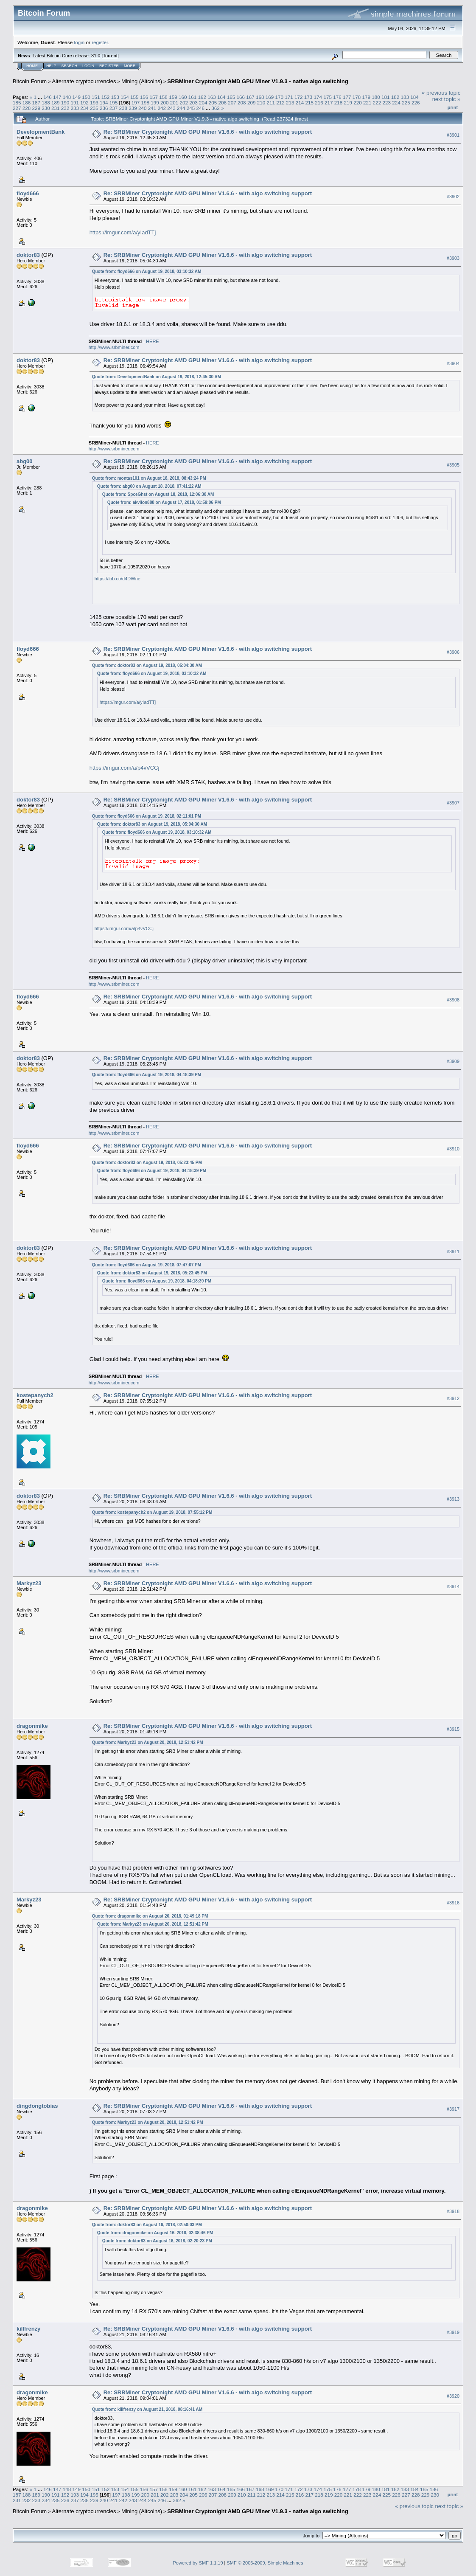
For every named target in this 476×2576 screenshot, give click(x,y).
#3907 (453, 803)
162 (202, 97)
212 (280, 102)
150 (86, 97)
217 (329, 102)
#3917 (453, 2109)
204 (203, 102)
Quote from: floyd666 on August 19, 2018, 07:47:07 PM (146, 1265)
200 (164, 102)
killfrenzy (28, 2329)
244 (181, 108)
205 (213, 102)
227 (17, 108)
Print (453, 107)
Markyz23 (29, 1583)
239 (133, 108)
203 (193, 102)
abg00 (25, 461)
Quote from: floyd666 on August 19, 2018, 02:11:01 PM (146, 816)
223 (387, 102)
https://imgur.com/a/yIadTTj (123, 232)
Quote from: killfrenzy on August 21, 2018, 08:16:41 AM (147, 2409)
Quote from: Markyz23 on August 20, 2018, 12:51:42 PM (147, 1742)
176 (337, 97)
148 (67, 97)
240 (142, 108)
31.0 (95, 55)
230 (46, 108)
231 (55, 108)
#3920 (453, 2396)
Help (51, 66)
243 (171, 108)
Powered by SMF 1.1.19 (198, 2562)
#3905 (453, 464)
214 (300, 102)
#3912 (453, 1398)
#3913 (453, 1499)
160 (183, 97)
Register (109, 66)
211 (270, 102)
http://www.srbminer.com (114, 347)
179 (366, 97)
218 (338, 102)
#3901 (453, 135)
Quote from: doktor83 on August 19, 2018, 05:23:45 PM (147, 1162)
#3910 (453, 1149)
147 (57, 97)
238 (123, 108)
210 (261, 102)
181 (385, 97)
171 (289, 97)
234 (84, 108)
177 (347, 97)
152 (105, 97)
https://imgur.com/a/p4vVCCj (125, 768)
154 (124, 97)
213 (290, 102)
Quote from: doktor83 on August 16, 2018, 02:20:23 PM (157, 2241)
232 (65, 108)
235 (94, 108)
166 (240, 97)
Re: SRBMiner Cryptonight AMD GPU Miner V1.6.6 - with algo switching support (208, 132)
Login (88, 66)
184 (414, 97)
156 (144, 97)
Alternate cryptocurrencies (84, 81)
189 (55, 102)
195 (113, 102)
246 (200, 108)
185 (17, 102)
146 (47, 97)
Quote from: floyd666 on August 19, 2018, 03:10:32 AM (147, 271)
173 (308, 97)
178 (357, 97)
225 (406, 102)
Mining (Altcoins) (141, 81)
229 (36, 108)
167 (250, 97)
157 (154, 97)
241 (152, 108)
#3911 (453, 1251)
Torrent (110, 55)
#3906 (453, 652)
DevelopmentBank (40, 132)
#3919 (453, 2332)
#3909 (453, 1061)
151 (96, 97)
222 (377, 102)
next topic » (446, 99)
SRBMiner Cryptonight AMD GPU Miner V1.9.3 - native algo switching (257, 81)
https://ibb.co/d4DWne (117, 578)
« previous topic (441, 93)
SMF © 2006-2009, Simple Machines (265, 2562)
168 (260, 97)
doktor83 (28, 255)
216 (319, 102)
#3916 (453, 1902)
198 (145, 102)
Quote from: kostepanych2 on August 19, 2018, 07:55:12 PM (152, 1512)
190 (65, 102)
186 (26, 102)
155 (134, 97)
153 (115, 97)
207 (232, 102)
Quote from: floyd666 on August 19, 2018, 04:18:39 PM (146, 1074)
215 (309, 102)
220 (357, 102)
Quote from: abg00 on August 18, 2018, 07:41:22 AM (149, 486)
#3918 (453, 2211)
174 (318, 97)
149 (76, 97)
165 (231, 97)
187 (36, 102)
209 (251, 102)
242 (161, 108)
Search (70, 66)
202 (184, 102)
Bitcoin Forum (30, 81)
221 (367, 102)
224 (396, 102)
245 (191, 108)
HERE (152, 341)
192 (84, 102)
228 (26, 108)
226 (416, 102)
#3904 (453, 363)
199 (155, 102)
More (129, 66)
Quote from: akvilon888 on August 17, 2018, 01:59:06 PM (164, 502)
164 (221, 97)
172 (298, 97)
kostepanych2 (35, 1395)
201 (174, 102)
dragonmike (32, 1726)
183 (405, 97)
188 (46, 102)
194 (104, 102)
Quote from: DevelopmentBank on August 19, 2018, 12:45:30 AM (156, 376)
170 (279, 97)
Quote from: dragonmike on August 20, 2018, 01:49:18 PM (150, 1916)
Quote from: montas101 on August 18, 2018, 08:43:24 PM (149, 478)
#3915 (453, 1729)
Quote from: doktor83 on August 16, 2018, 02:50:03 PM (147, 2224)
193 (94, 102)
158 (163, 97)
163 (211, 97)
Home (32, 66)
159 (173, 97)
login (79, 42)
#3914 (453, 1586)
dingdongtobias (37, 2106)
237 (113, 108)
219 (348, 102)
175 (327, 97)
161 (192, 97)
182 (395, 97)
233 (75, 108)
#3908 (453, 999)
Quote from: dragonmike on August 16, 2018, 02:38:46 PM (155, 2232)
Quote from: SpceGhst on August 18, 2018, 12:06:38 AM (158, 494)
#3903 (453, 258)
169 (270, 97)
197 (136, 102)
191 (75, 102)
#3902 (453, 196)
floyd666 (28, 193)
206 (222, 102)
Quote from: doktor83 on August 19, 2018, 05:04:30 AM (147, 665)
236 (104, 108)
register (100, 42)
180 (376, 97)
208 (242, 102)
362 (215, 108)
